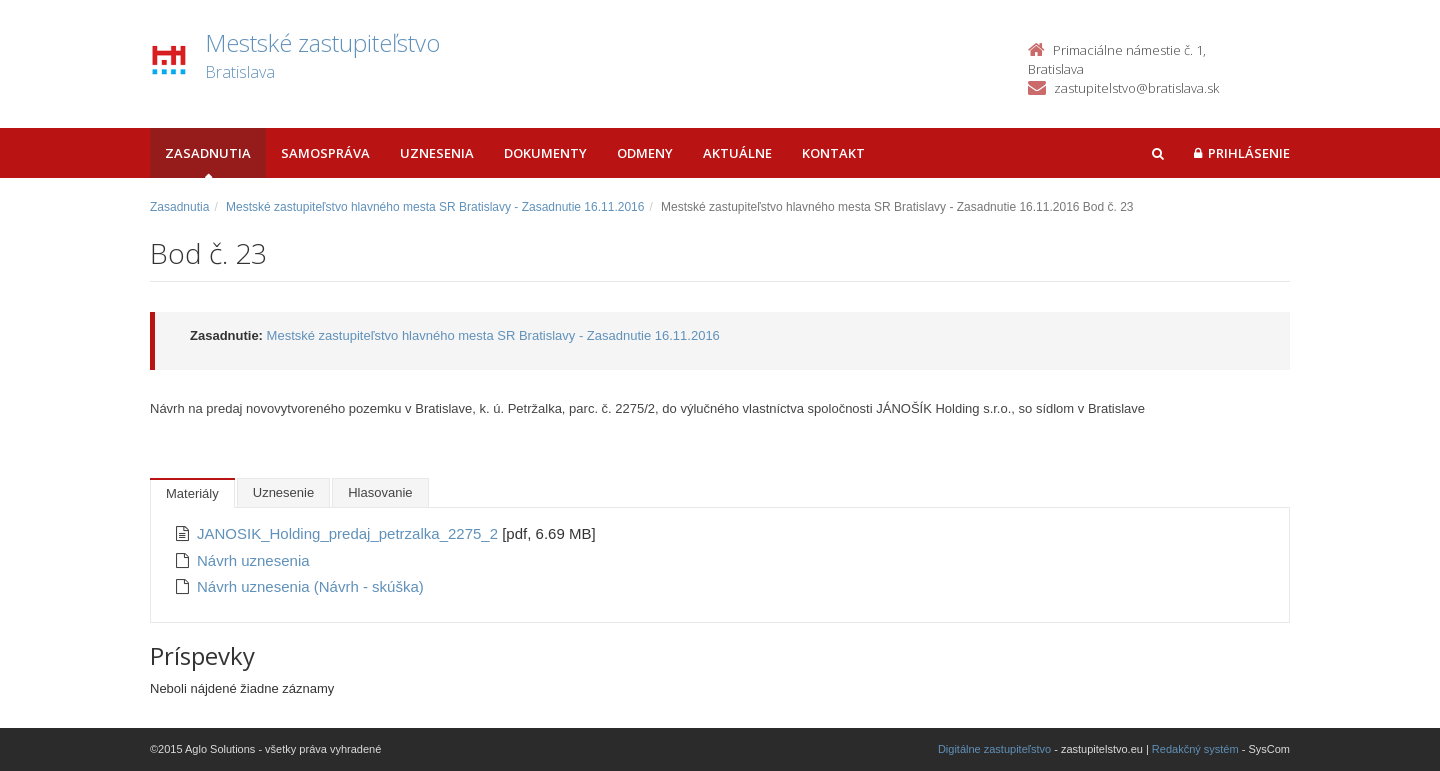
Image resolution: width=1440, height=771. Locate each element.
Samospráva (325, 153)
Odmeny (645, 153)
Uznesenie (283, 492)
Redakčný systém (1195, 749)
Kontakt (833, 153)
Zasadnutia (208, 153)
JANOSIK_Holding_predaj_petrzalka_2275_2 (349, 533)
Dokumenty (545, 153)
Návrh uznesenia (253, 560)
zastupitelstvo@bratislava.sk (1136, 88)
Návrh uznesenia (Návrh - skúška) (310, 586)
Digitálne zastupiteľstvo (994, 749)
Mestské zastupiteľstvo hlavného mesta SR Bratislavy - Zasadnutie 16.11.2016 (435, 207)
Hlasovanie (380, 492)
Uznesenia (437, 153)
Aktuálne (737, 153)
